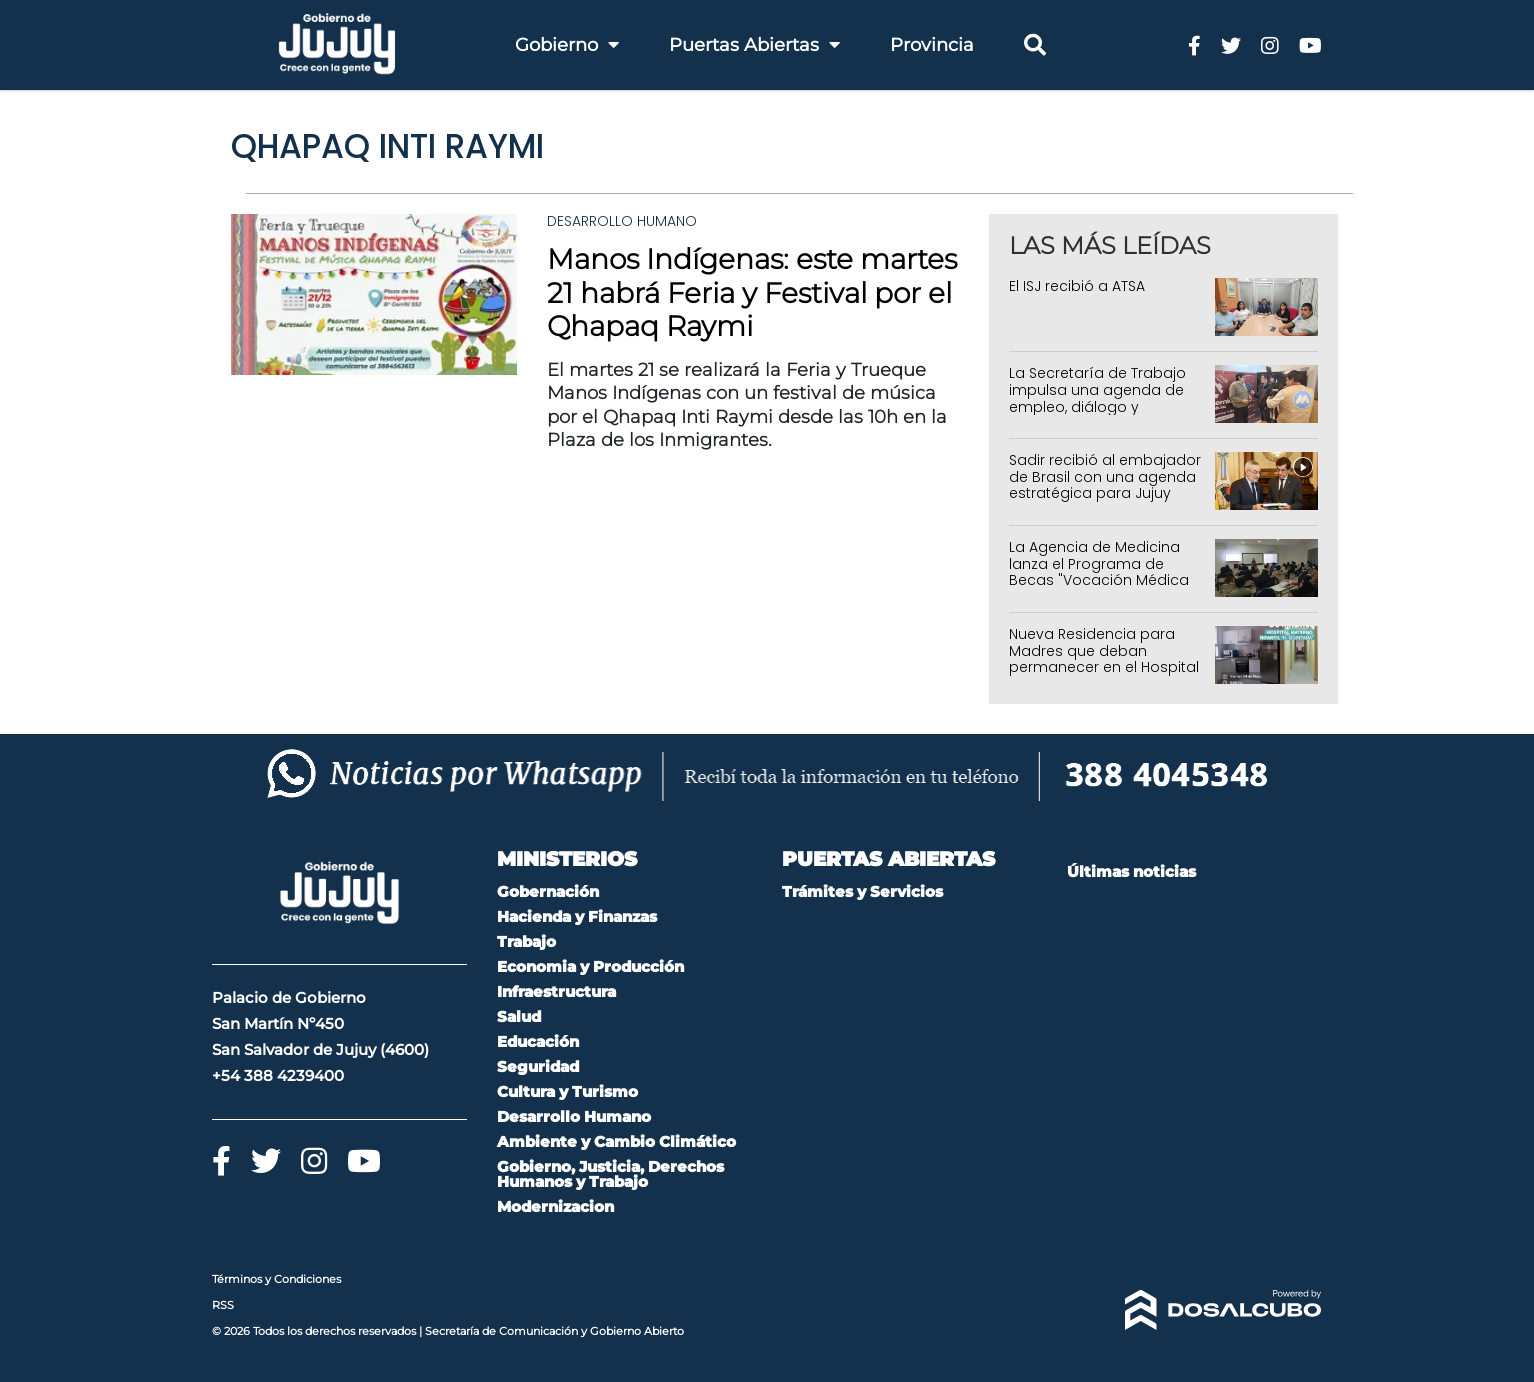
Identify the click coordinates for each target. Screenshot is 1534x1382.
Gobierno (567, 45)
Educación (538, 1041)
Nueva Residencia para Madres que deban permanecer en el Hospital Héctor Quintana (1104, 659)
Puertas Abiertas (754, 45)
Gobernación (548, 891)
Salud (519, 1016)
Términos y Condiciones (276, 1279)
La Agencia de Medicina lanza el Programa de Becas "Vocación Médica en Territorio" (1099, 572)
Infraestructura (556, 991)
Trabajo (526, 941)
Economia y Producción (590, 966)
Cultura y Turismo (567, 1091)
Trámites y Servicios (862, 891)
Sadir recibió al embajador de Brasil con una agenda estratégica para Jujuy (1105, 477)
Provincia (932, 45)
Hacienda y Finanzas (577, 916)
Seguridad (538, 1066)
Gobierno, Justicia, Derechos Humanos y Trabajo (610, 1174)
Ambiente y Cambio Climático (616, 1141)
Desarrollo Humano (622, 221)
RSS (223, 1305)
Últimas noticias (1131, 871)
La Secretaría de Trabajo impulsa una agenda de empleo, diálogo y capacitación (1097, 398)
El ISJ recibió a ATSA (1077, 286)
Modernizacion (555, 1206)
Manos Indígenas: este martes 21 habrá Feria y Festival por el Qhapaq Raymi (752, 292)
